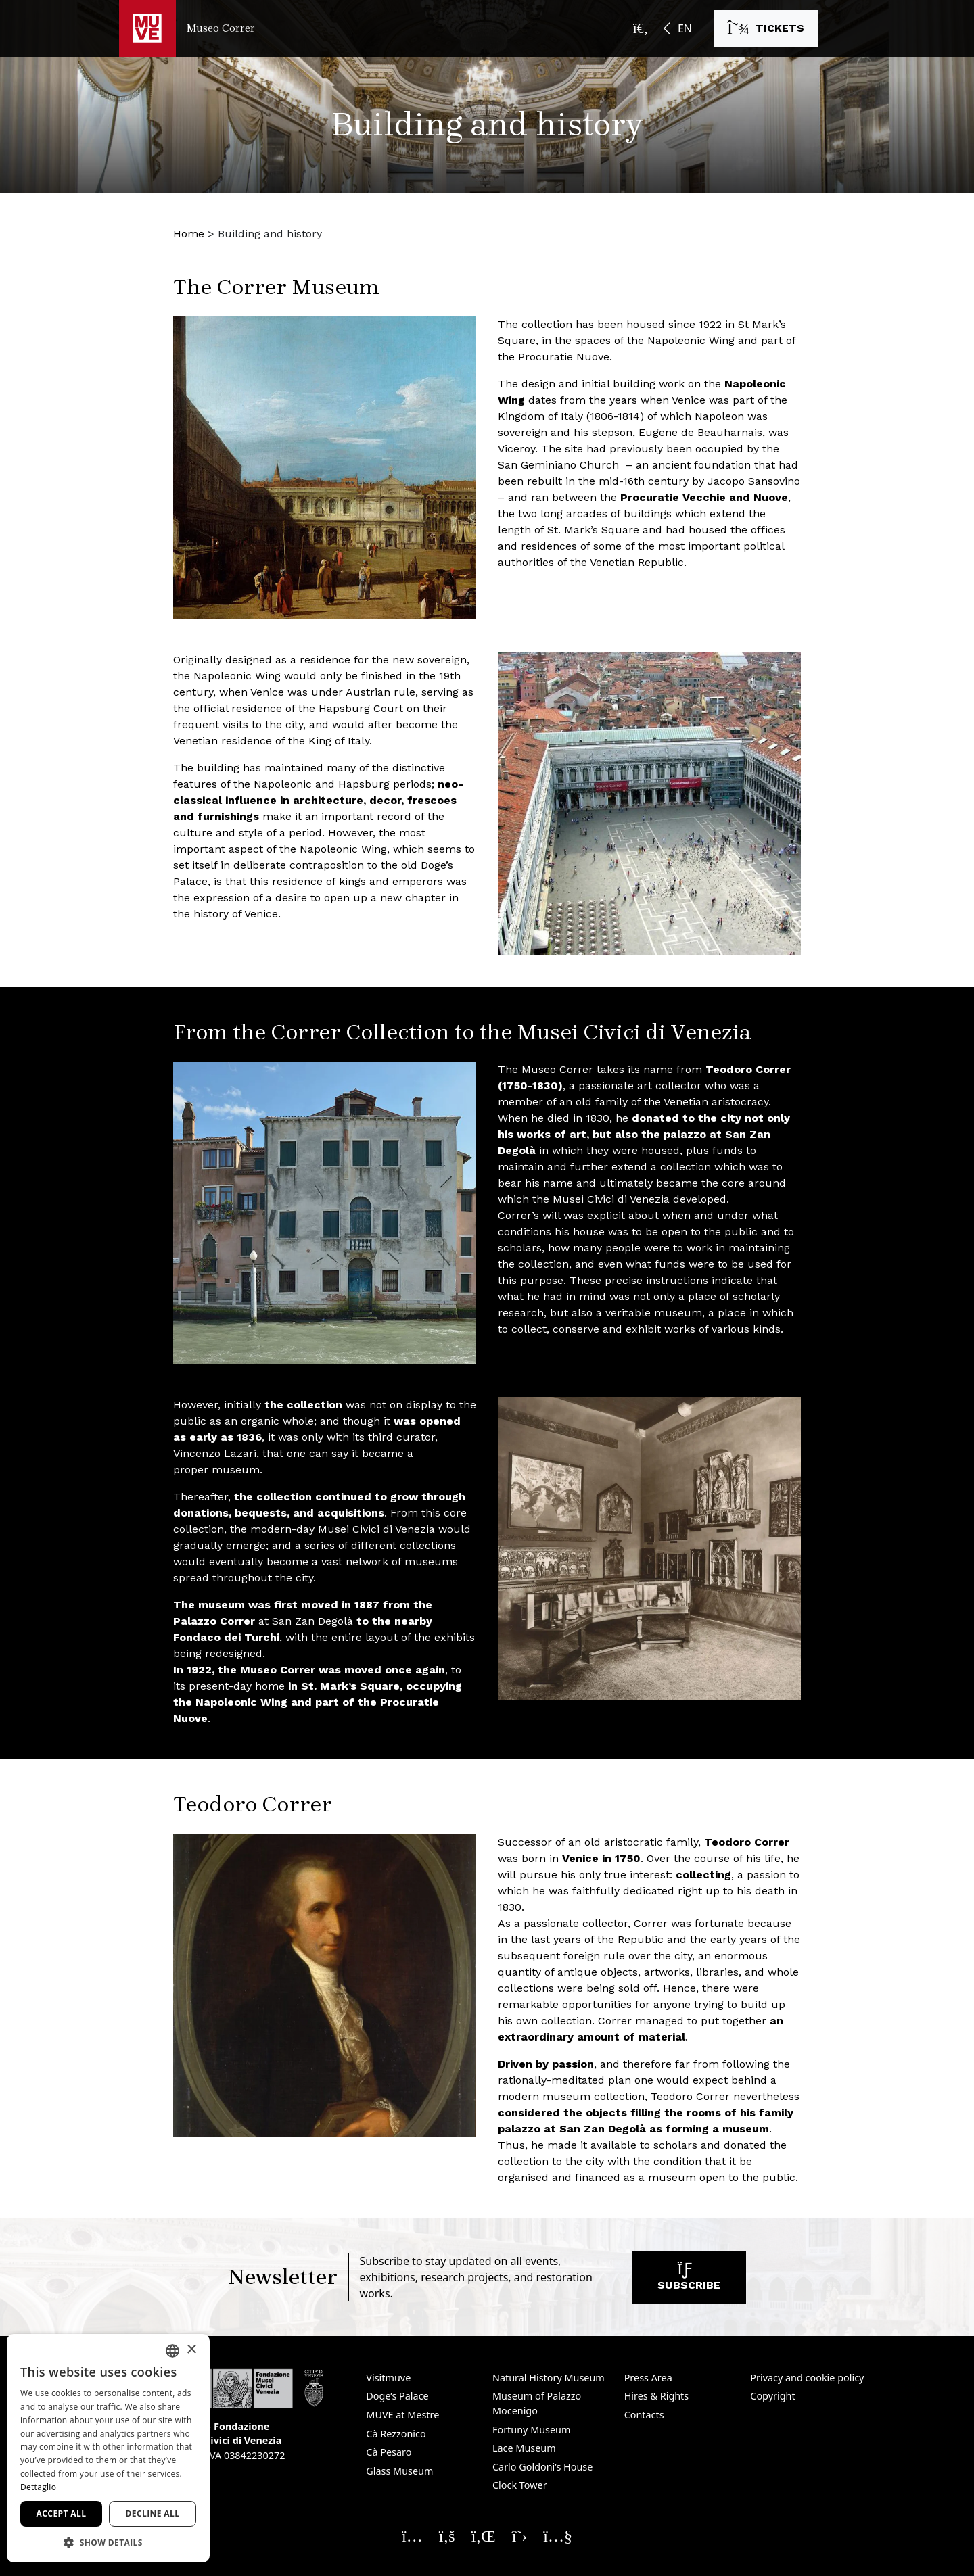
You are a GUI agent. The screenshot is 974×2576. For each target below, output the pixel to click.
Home (188, 233)
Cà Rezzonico (395, 2433)
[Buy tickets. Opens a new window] (766, 28)
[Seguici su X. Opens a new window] (520, 2535)
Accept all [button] (62, 2513)
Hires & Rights (656, 2395)
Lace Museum (524, 2447)
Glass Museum (399, 2470)
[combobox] (172, 2351)
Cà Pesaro (388, 2452)
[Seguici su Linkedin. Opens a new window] (483, 2535)
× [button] (191, 2350)
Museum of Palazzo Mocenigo (536, 2403)
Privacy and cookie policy (807, 2377)
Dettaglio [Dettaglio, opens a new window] (38, 2487)
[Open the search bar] (640, 28)
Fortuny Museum (531, 2429)
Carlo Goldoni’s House (542, 2466)
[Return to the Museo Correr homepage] (187, 28)
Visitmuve (388, 2377)
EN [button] (685, 28)
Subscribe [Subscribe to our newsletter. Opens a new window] (688, 2280)
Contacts (644, 2414)
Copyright (772, 2395)
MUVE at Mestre (402, 2414)
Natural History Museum (548, 2377)
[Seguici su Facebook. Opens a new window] (447, 2535)
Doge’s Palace (397, 2395)
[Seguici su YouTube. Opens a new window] (557, 2535)
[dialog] (108, 2448)
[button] (847, 28)
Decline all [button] (153, 2513)
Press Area (648, 2377)
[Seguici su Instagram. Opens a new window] (412, 2535)
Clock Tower (519, 2485)
